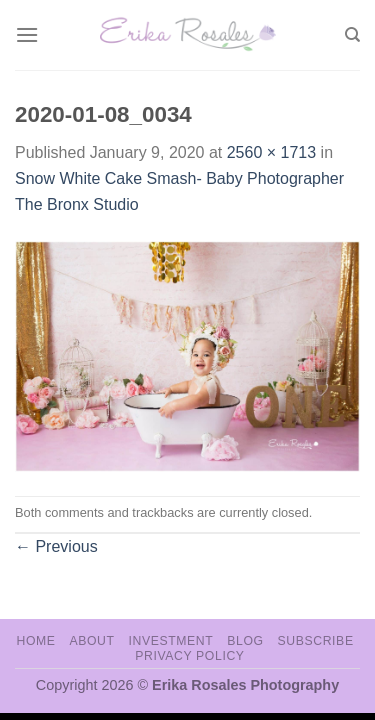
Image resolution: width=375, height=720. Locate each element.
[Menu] (27, 34)
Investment (170, 641)
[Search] (352, 35)
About (91, 641)
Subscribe (315, 641)
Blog (245, 641)
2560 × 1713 (271, 152)
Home (35, 641)
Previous (56, 546)
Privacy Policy (189, 656)
